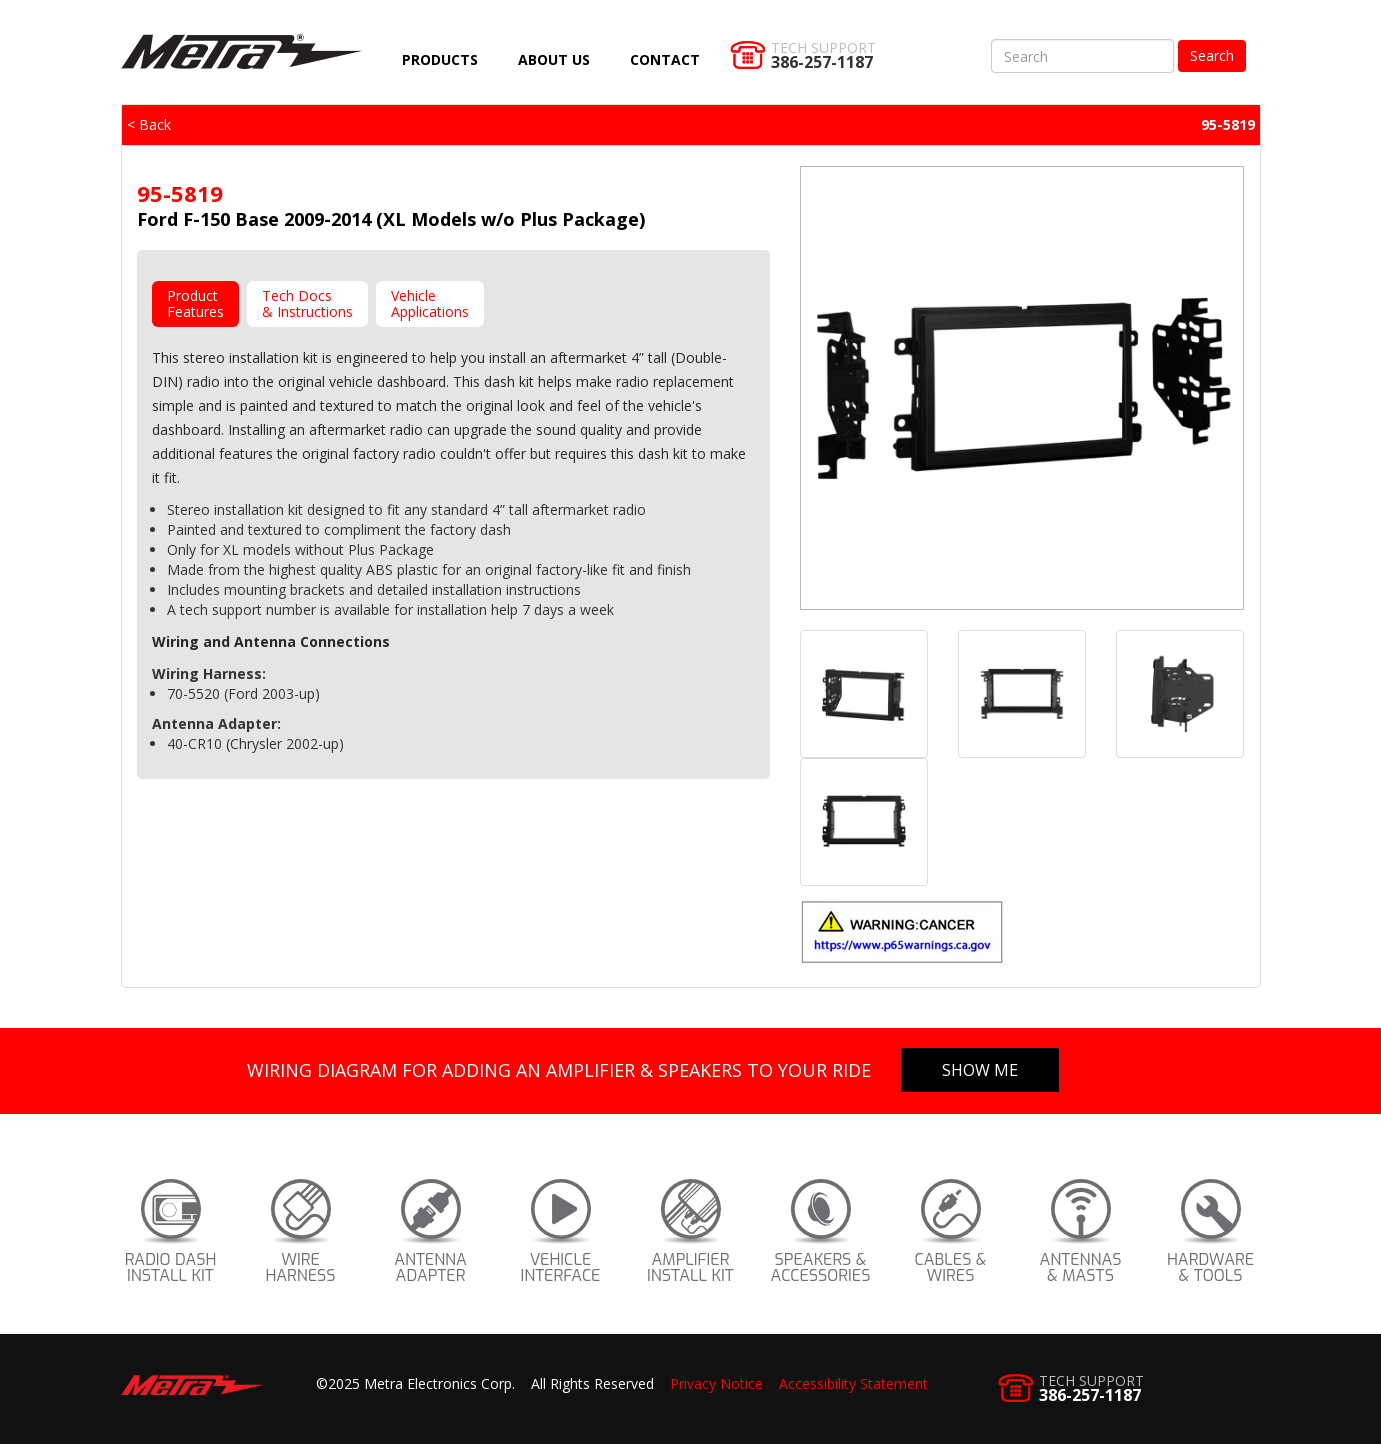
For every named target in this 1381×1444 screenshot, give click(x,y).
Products (440, 59)
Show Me (980, 1070)
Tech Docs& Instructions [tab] (307, 303)
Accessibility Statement (853, 1383)
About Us (554, 59)
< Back (149, 124)
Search (1212, 55)
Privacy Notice (716, 1383)
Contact (665, 59)
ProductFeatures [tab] (195, 303)
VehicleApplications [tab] (430, 303)
